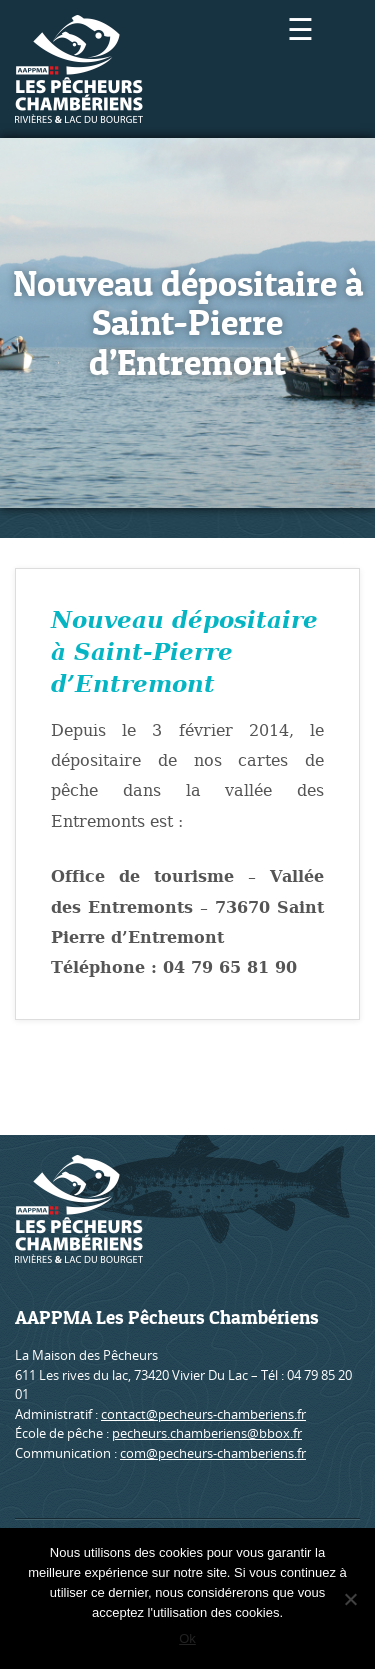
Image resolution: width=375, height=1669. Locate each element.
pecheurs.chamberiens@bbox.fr (207, 1433)
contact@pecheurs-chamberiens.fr (203, 1414)
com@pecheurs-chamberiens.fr (213, 1453)
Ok (187, 1638)
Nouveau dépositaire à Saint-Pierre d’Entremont (184, 652)
